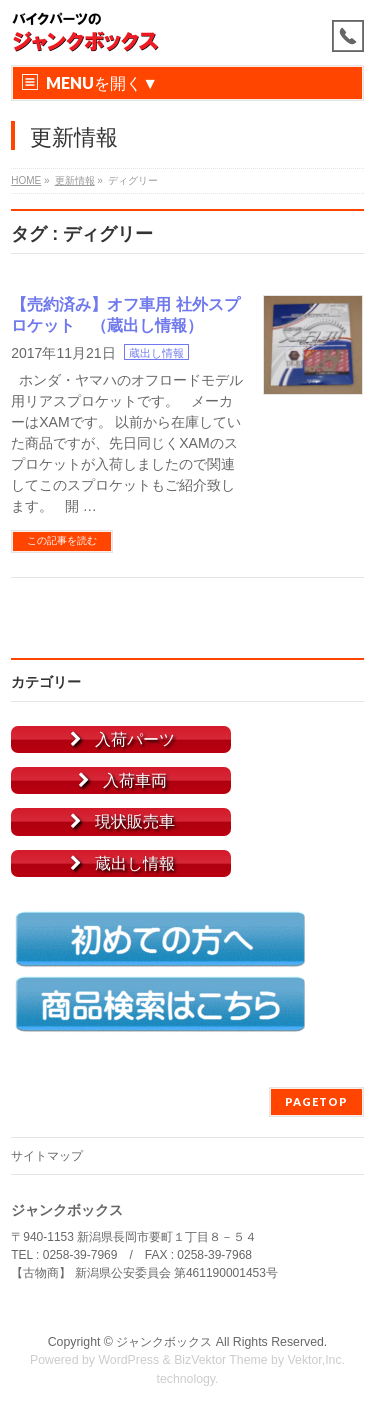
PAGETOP (316, 1101)
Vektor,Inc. (317, 1360)
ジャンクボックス (164, 1342)
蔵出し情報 (156, 353)
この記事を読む (62, 540)
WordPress (128, 1360)
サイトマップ (47, 1156)
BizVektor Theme (221, 1360)
